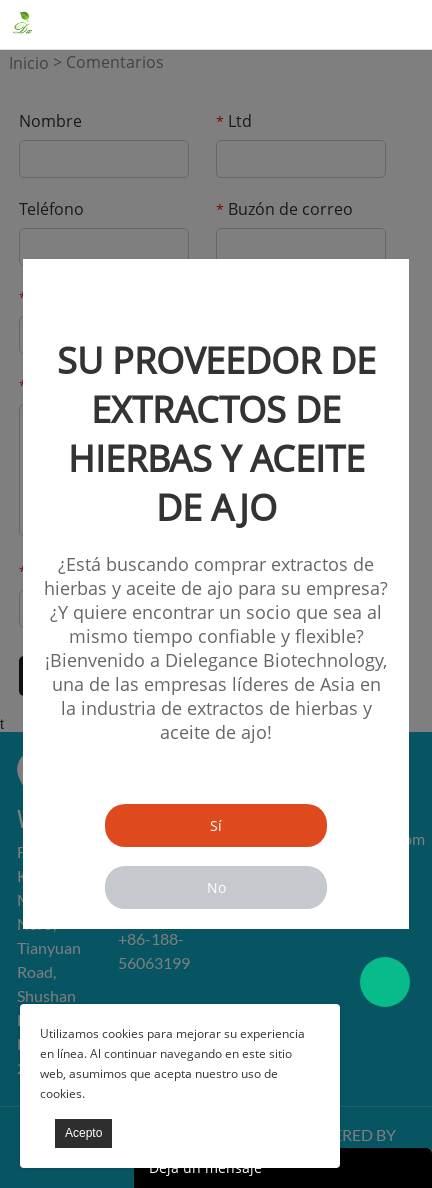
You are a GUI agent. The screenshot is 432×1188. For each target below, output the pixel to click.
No (216, 887)
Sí (216, 825)
